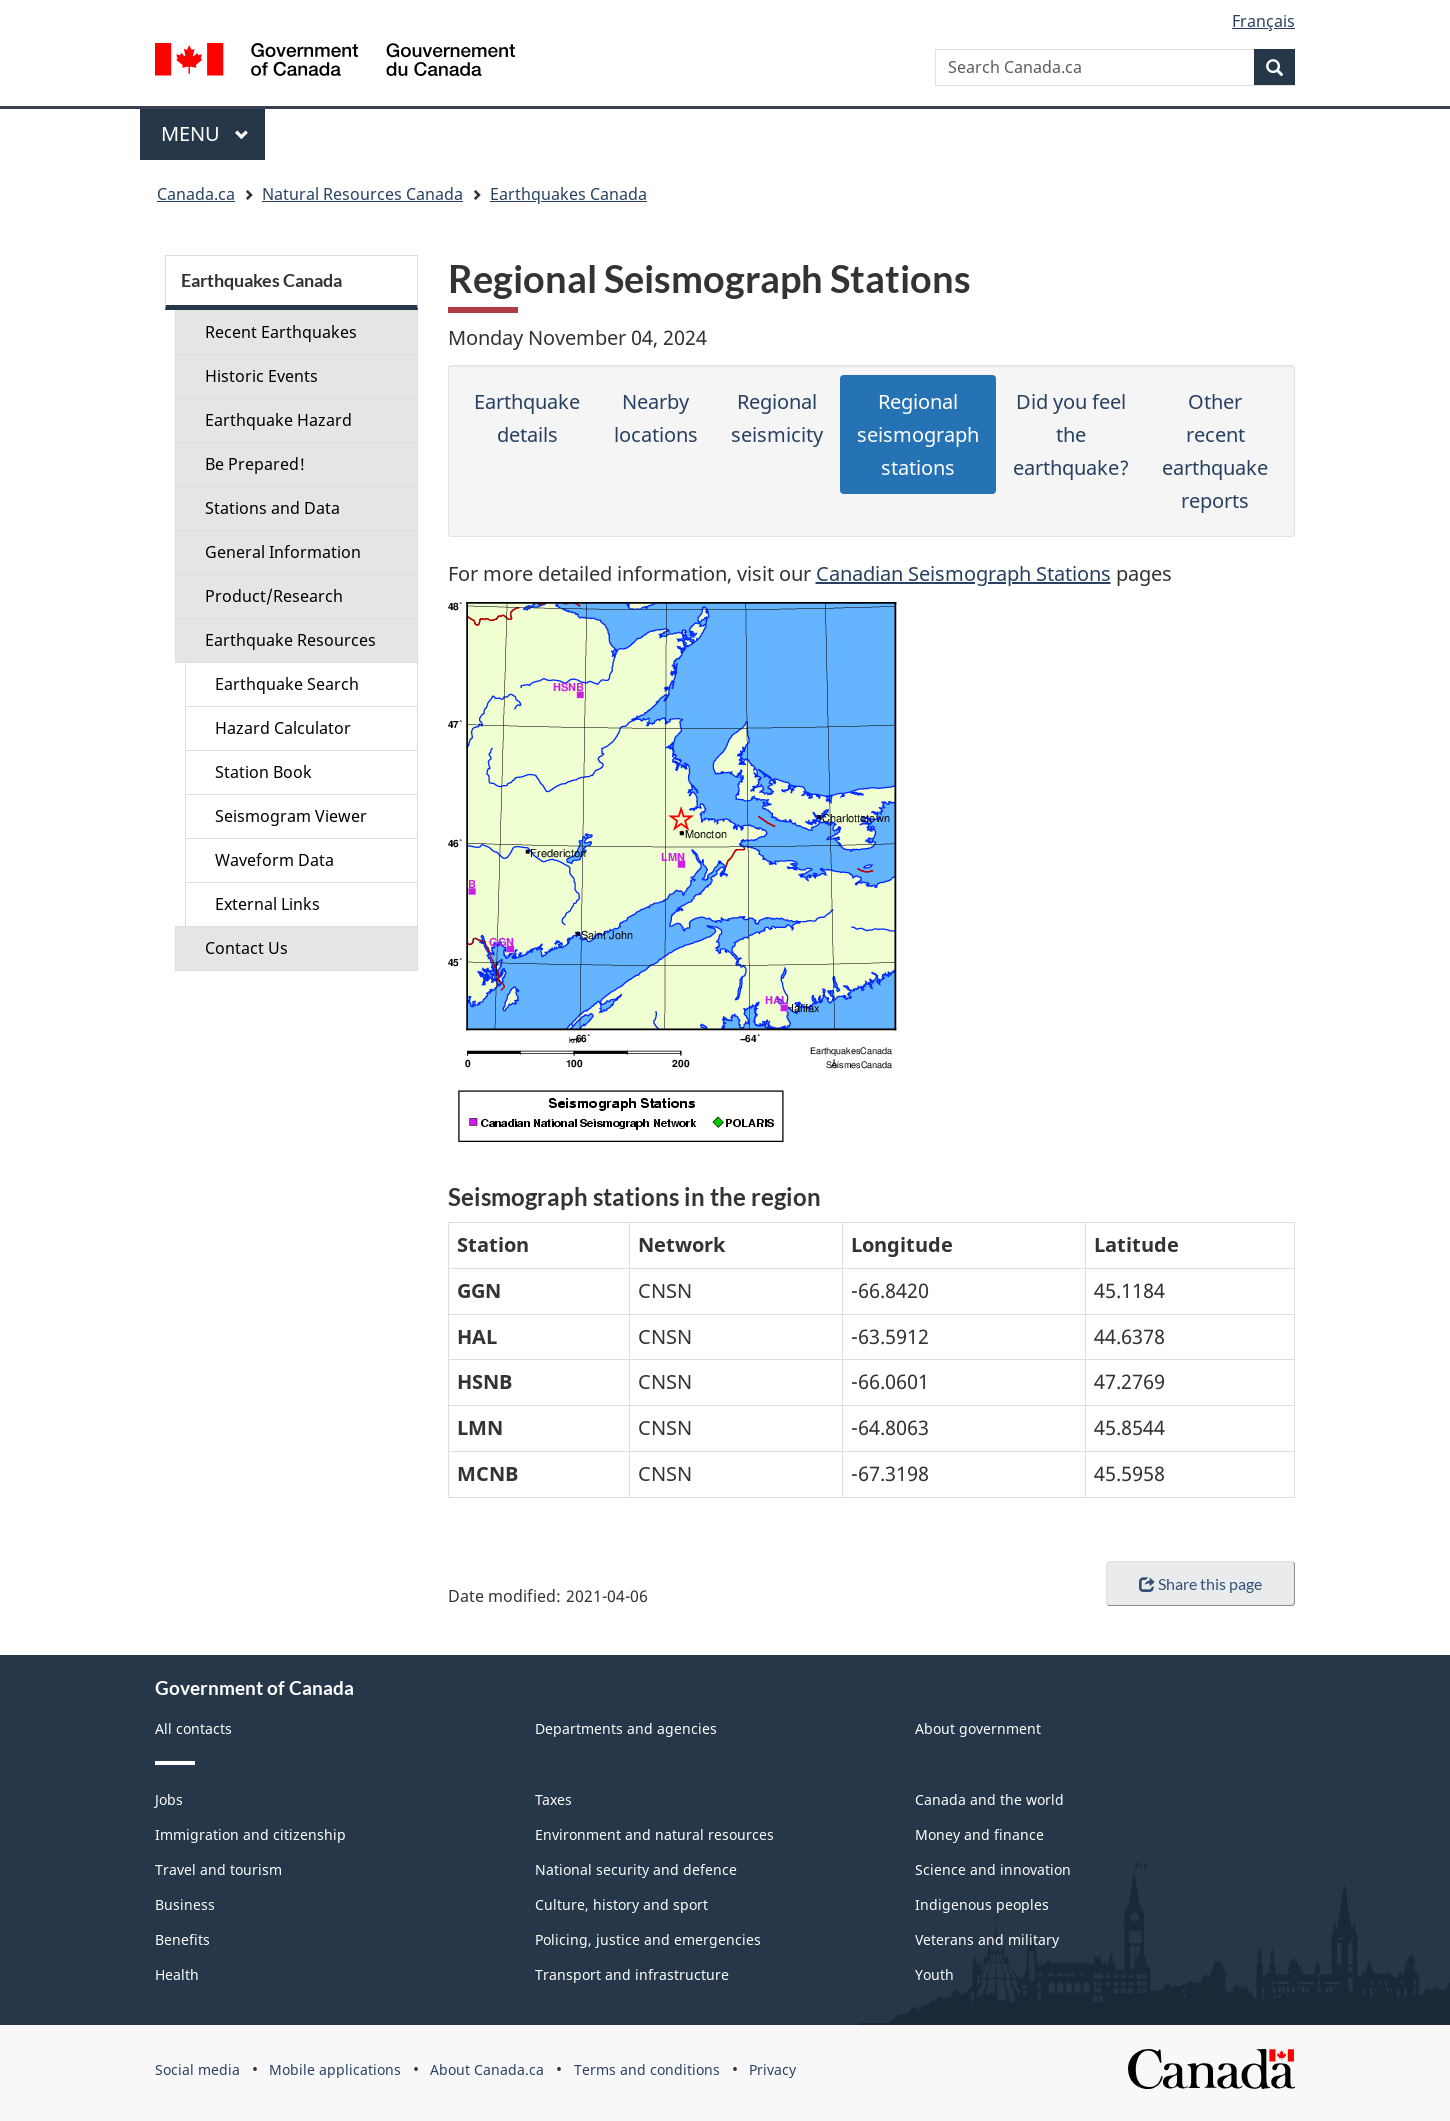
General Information (283, 552)
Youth (934, 1974)
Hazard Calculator (283, 728)
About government (978, 1728)
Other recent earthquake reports (1215, 451)
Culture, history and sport (621, 1904)
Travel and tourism (218, 1869)
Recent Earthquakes (281, 332)
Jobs (169, 1799)
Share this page (1200, 1583)
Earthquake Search (287, 684)
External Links (267, 904)
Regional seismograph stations (918, 434)
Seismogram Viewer (291, 816)
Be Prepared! (255, 464)
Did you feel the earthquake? (1071, 434)
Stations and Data (272, 508)
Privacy (772, 2069)
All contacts (193, 1728)
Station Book (263, 772)
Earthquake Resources (290, 640)
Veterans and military (987, 1939)
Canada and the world (989, 1799)
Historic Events (261, 376)
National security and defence (636, 1869)
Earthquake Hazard (278, 420)
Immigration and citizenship (250, 1834)
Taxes (553, 1799)
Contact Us (246, 948)
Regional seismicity (777, 418)
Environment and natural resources (654, 1834)
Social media (197, 2069)
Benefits (182, 1939)
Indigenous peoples (982, 1904)
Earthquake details (527, 418)
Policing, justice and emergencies (648, 1939)
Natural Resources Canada (362, 194)
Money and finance (979, 1834)
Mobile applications (335, 2069)
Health (177, 1974)
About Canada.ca (487, 2069)
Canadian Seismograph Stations (963, 573)
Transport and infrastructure (632, 1974)
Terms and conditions (647, 2069)
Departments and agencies (626, 1728)
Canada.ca (196, 194)
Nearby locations (656, 418)
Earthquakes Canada (568, 194)
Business (185, 1904)
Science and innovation (993, 1869)
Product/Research (274, 596)
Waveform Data (274, 860)
